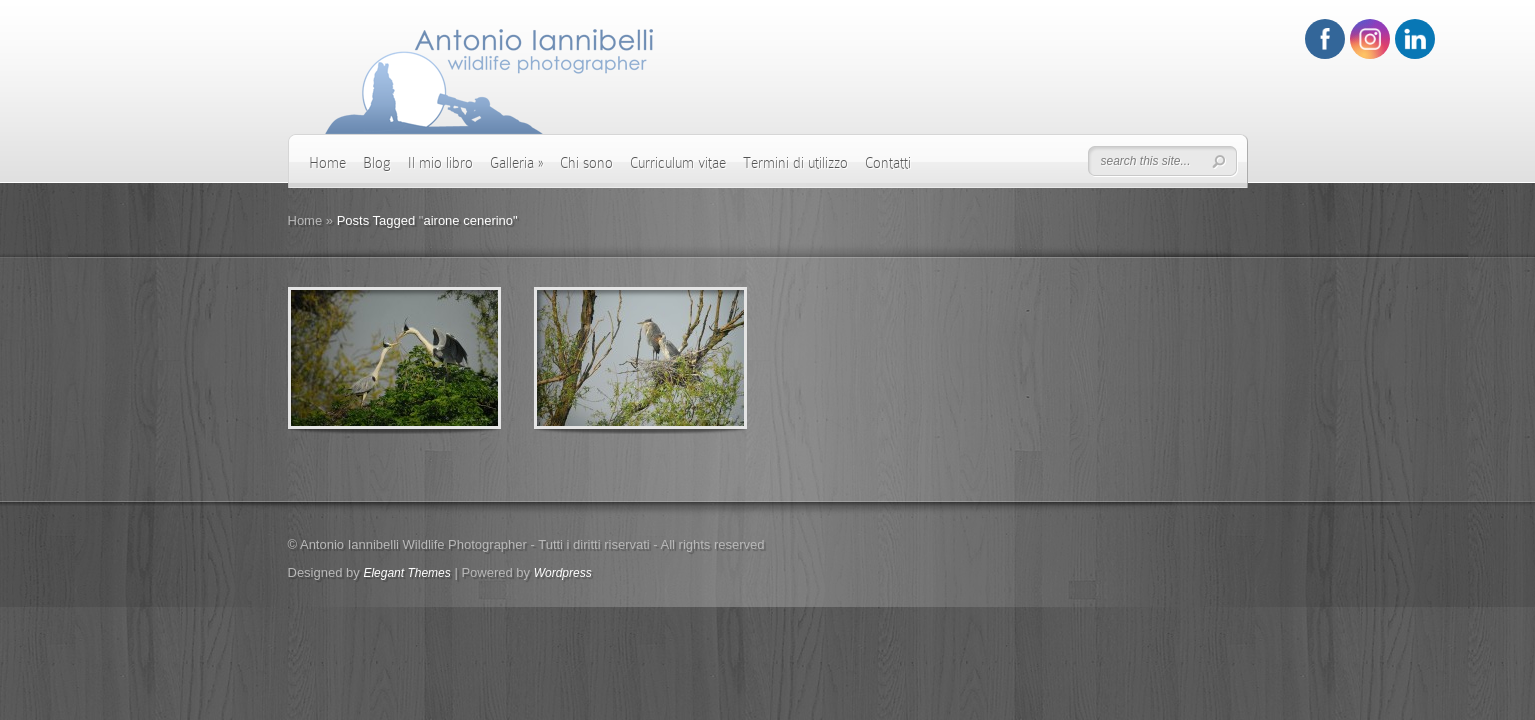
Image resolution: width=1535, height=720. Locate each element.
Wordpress (563, 573)
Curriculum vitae (678, 163)
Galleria (516, 163)
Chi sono (586, 163)
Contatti (888, 163)
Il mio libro (440, 163)
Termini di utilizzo (795, 163)
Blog (377, 163)
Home (327, 163)
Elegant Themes (406, 573)
